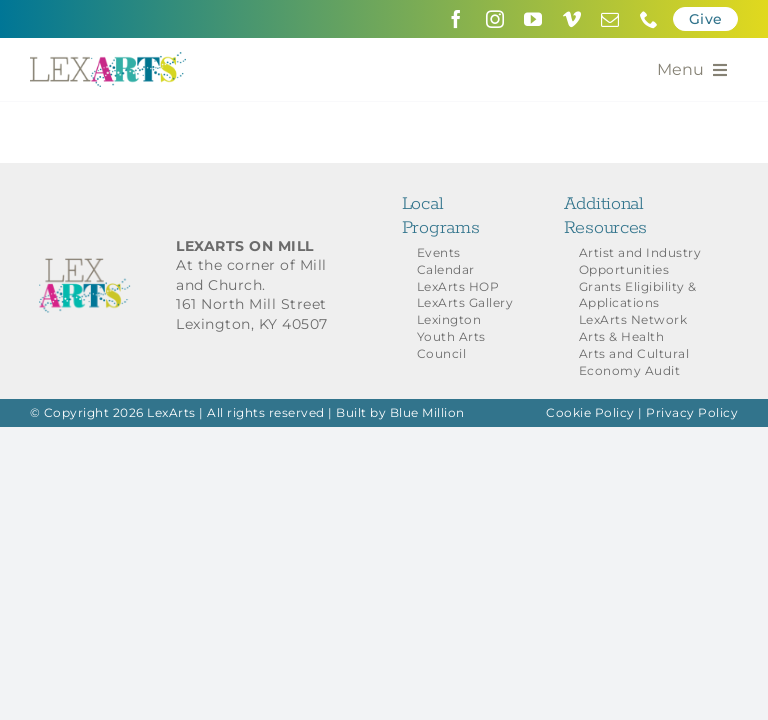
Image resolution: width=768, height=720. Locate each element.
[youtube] (533, 19)
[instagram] (495, 19)
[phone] (649, 19)
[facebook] (456, 19)
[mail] (610, 19)
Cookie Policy (590, 412)
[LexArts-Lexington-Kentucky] (108, 59)
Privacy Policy (692, 412)
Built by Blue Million (400, 412)
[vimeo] (572, 19)
